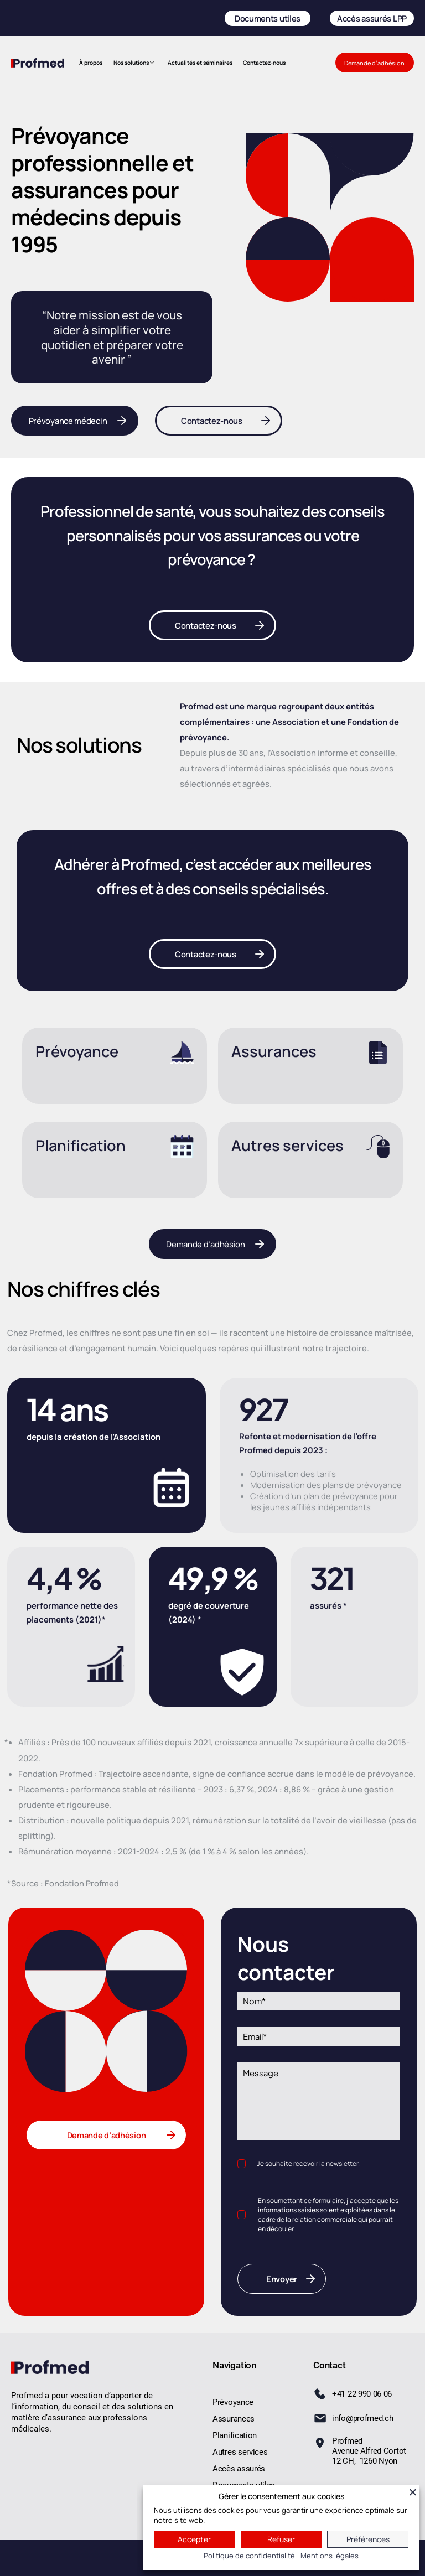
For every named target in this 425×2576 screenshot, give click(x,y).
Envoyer (281, 2278)
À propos (90, 62)
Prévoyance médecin (68, 420)
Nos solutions (131, 62)
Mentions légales (329, 2556)
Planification (80, 1145)
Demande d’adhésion (374, 63)
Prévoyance (76, 1051)
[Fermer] (412, 2491)
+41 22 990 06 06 (362, 2394)
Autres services (287, 1145)
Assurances (274, 1051)
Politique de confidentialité (249, 2556)
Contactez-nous (264, 62)
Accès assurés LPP (372, 18)
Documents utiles (267, 18)
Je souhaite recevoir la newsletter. (308, 2163)
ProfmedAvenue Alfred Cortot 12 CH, (369, 2451)
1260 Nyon (377, 2461)
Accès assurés (238, 2469)
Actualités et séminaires (200, 62)
